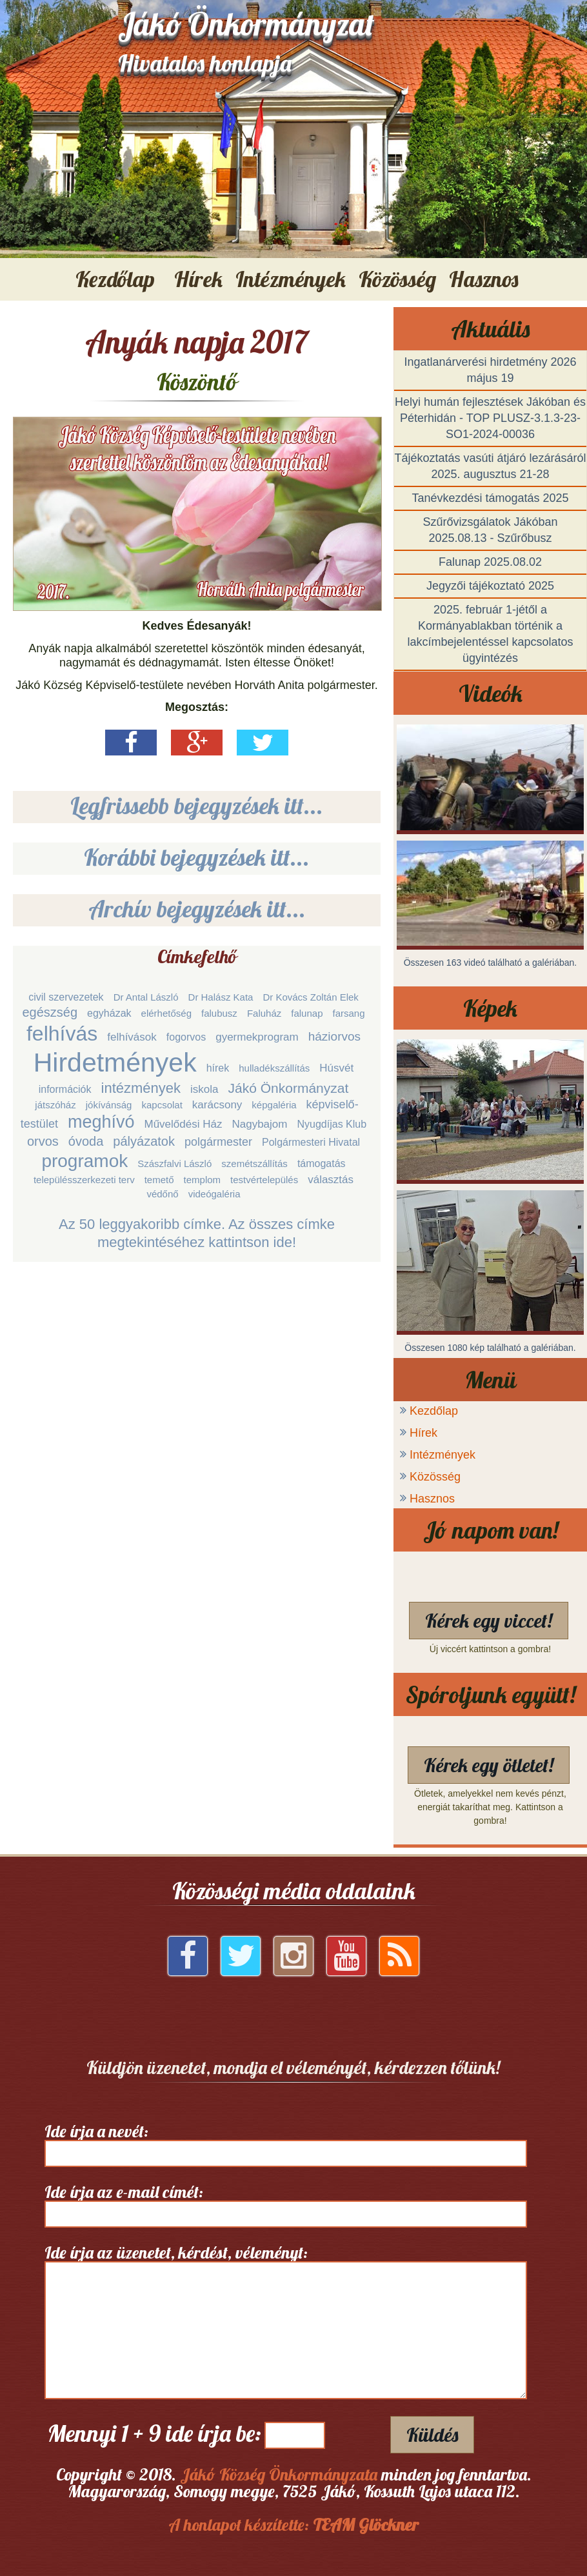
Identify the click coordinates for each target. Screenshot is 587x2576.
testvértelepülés (264, 1179)
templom (202, 1179)
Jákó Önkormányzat (288, 1088)
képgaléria (274, 1104)
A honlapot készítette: (293, 2524)
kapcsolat (161, 1104)
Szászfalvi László (174, 1163)
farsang (349, 1013)
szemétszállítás (254, 1163)
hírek (218, 1068)
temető (159, 1179)
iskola (204, 1089)
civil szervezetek (65, 997)
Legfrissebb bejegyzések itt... (196, 805)
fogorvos (186, 1037)
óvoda (86, 1141)
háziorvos (334, 1036)
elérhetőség (166, 1013)
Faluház (264, 1013)
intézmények (141, 1088)
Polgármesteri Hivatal (311, 1142)
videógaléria (214, 1193)
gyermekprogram (257, 1037)
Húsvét (336, 1068)
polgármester (218, 1141)
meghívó (101, 1122)
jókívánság (109, 1104)
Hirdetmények (115, 1062)
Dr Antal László (146, 997)
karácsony (217, 1105)
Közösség (435, 1476)
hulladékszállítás (274, 1068)
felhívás (61, 1033)
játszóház (55, 1104)
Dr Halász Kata (221, 997)
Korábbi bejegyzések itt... (197, 857)
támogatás (321, 1163)
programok (84, 1161)
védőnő (162, 1193)
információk (65, 1089)
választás (330, 1179)
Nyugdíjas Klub (331, 1124)
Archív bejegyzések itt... (197, 908)
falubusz (219, 1013)
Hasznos (432, 1498)
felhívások (132, 1037)
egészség (49, 1012)
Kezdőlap (115, 279)
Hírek (423, 1432)
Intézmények (442, 1454)
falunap (307, 1013)
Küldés (432, 2434)
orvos (43, 1141)
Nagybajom (259, 1124)
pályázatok (144, 1141)
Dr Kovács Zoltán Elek (310, 997)
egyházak (109, 1013)
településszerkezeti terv (84, 1179)
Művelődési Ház (183, 1124)
